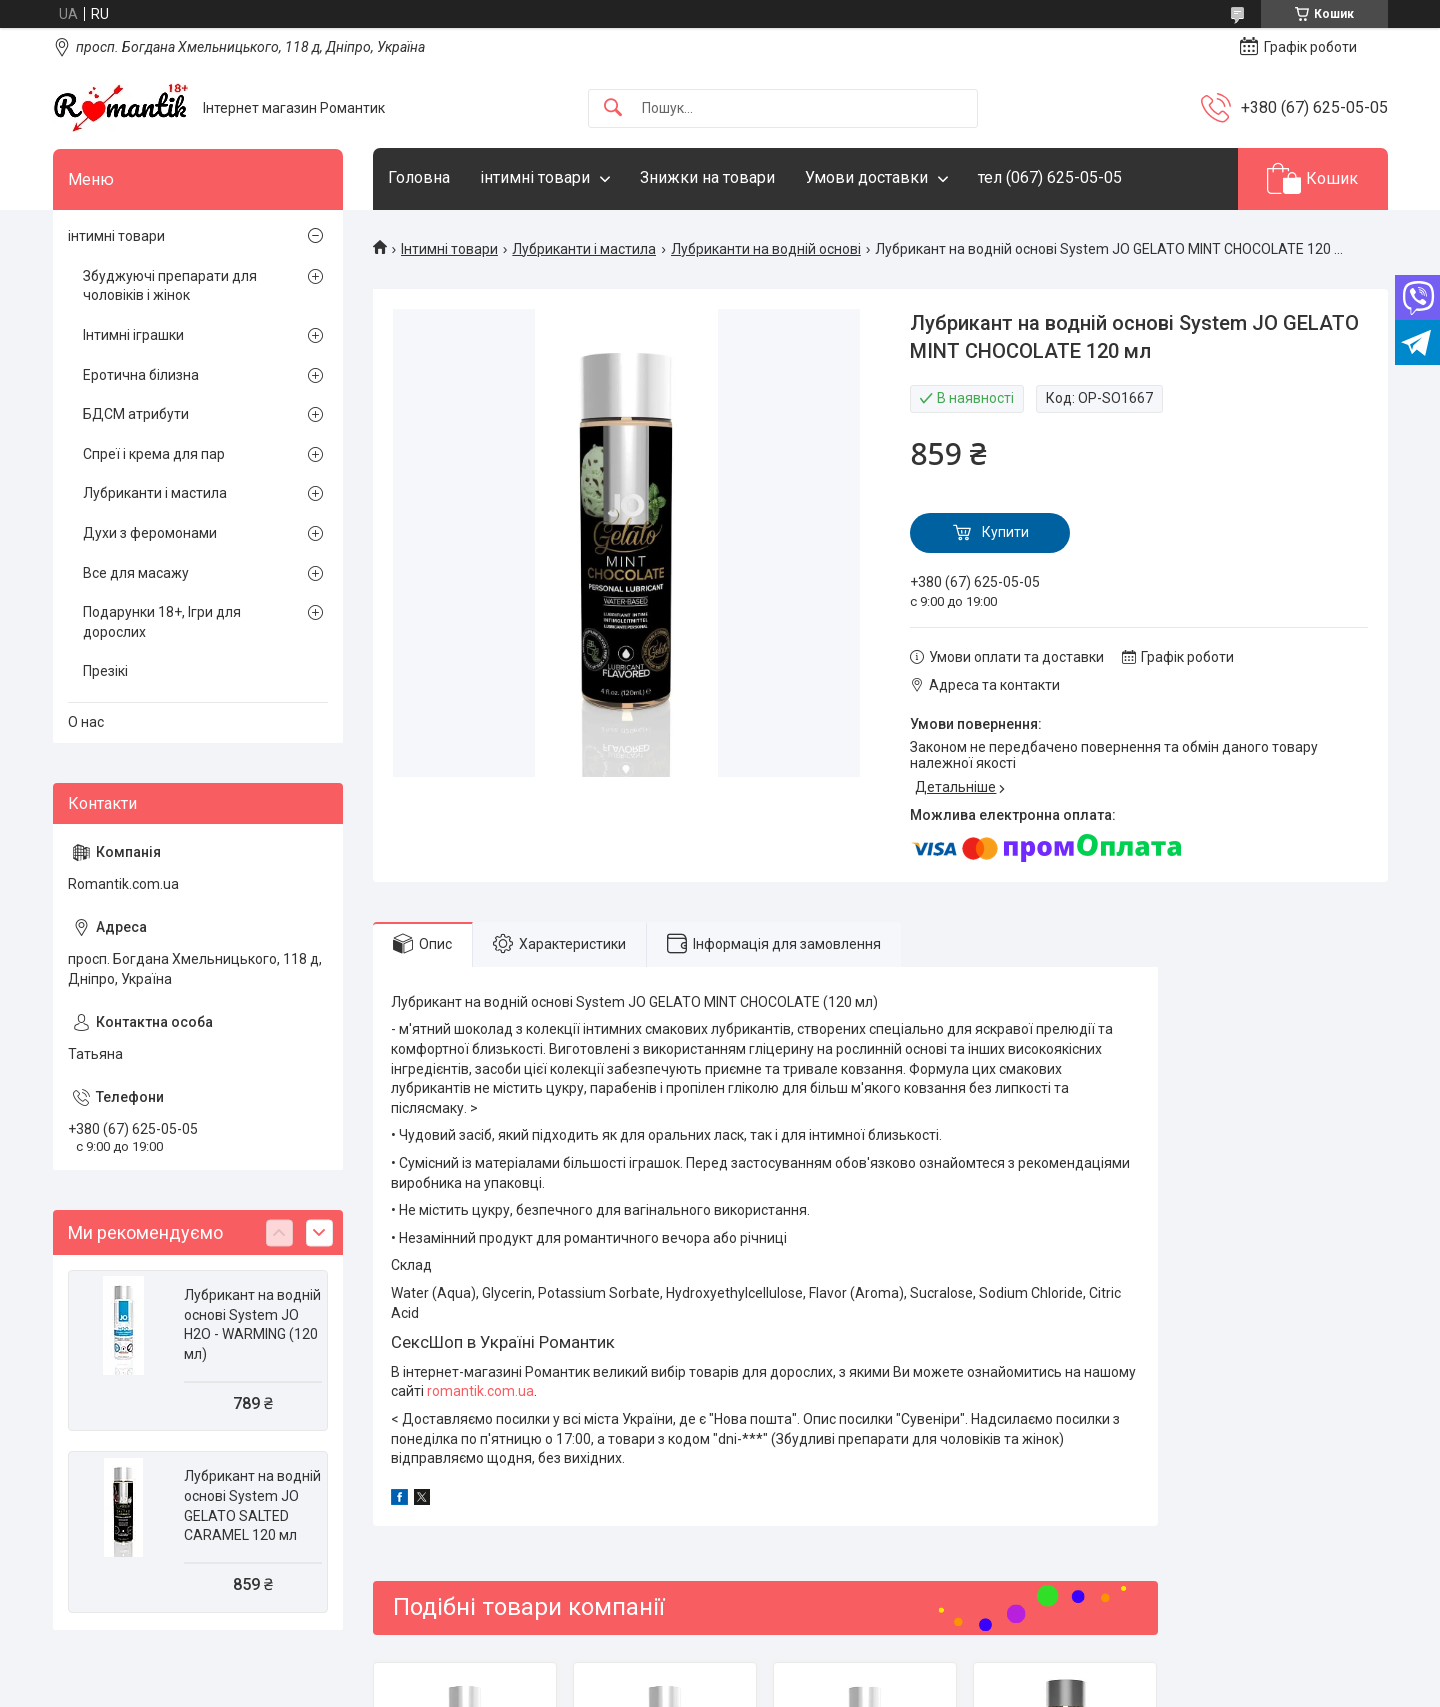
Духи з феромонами (150, 533)
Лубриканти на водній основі (766, 249)
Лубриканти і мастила (584, 249)
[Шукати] (613, 108)
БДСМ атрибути (136, 414)
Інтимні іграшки (133, 335)
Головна (419, 177)
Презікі (105, 671)
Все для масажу (136, 573)
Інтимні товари (449, 249)
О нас (86, 722)
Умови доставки (866, 177)
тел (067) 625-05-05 (1050, 177)
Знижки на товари (707, 177)
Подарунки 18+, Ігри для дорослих (162, 622)
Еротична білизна (141, 375)
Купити (1005, 532)
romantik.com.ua (480, 1391)
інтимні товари (535, 177)
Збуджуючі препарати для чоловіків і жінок (170, 286)
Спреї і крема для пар (154, 454)
